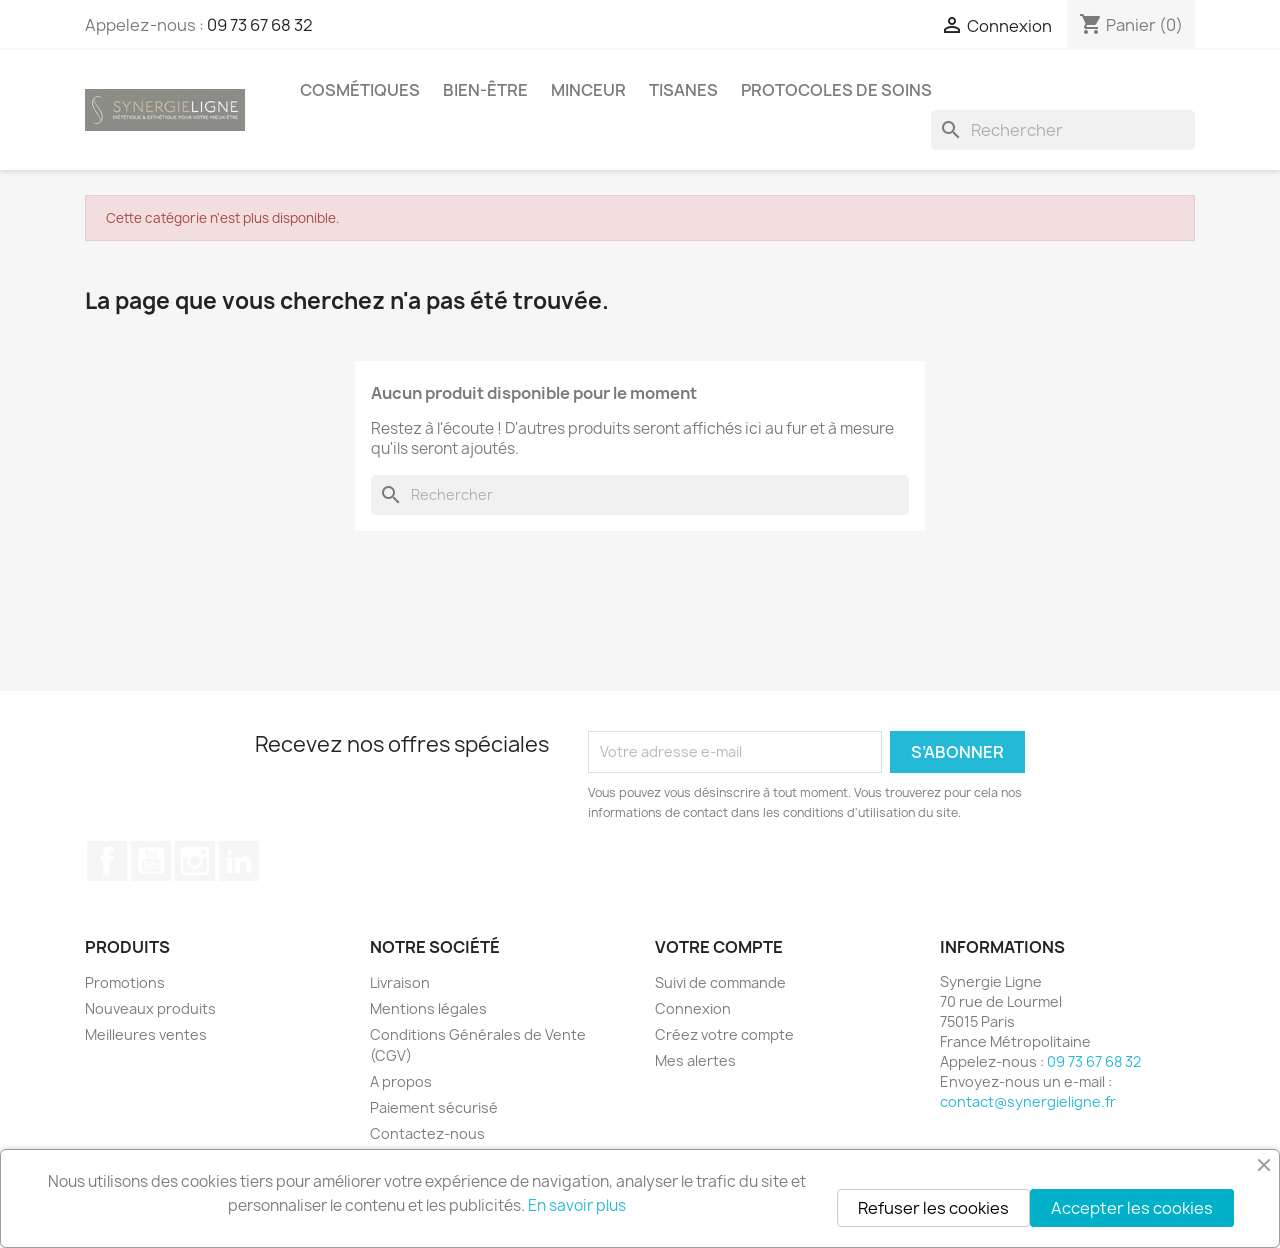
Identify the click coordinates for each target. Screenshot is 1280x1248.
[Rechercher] (1063, 130)
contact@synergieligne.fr (1028, 1101)
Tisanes (683, 90)
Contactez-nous (427, 1133)
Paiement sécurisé (434, 1107)
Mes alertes (695, 1060)
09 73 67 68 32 (260, 25)
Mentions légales (428, 1008)
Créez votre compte (724, 1034)
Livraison (400, 982)
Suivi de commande (720, 982)
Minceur (588, 90)
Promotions (125, 982)
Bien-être (485, 90)
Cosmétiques (360, 90)
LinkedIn (239, 861)
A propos (401, 1081)
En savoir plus (577, 1205)
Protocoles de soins (836, 90)
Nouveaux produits (150, 1008)
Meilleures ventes (146, 1034)
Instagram (195, 861)
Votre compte (719, 947)
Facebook (107, 861)
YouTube (151, 861)
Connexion (693, 1008)
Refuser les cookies (933, 1208)
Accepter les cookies (1132, 1208)
